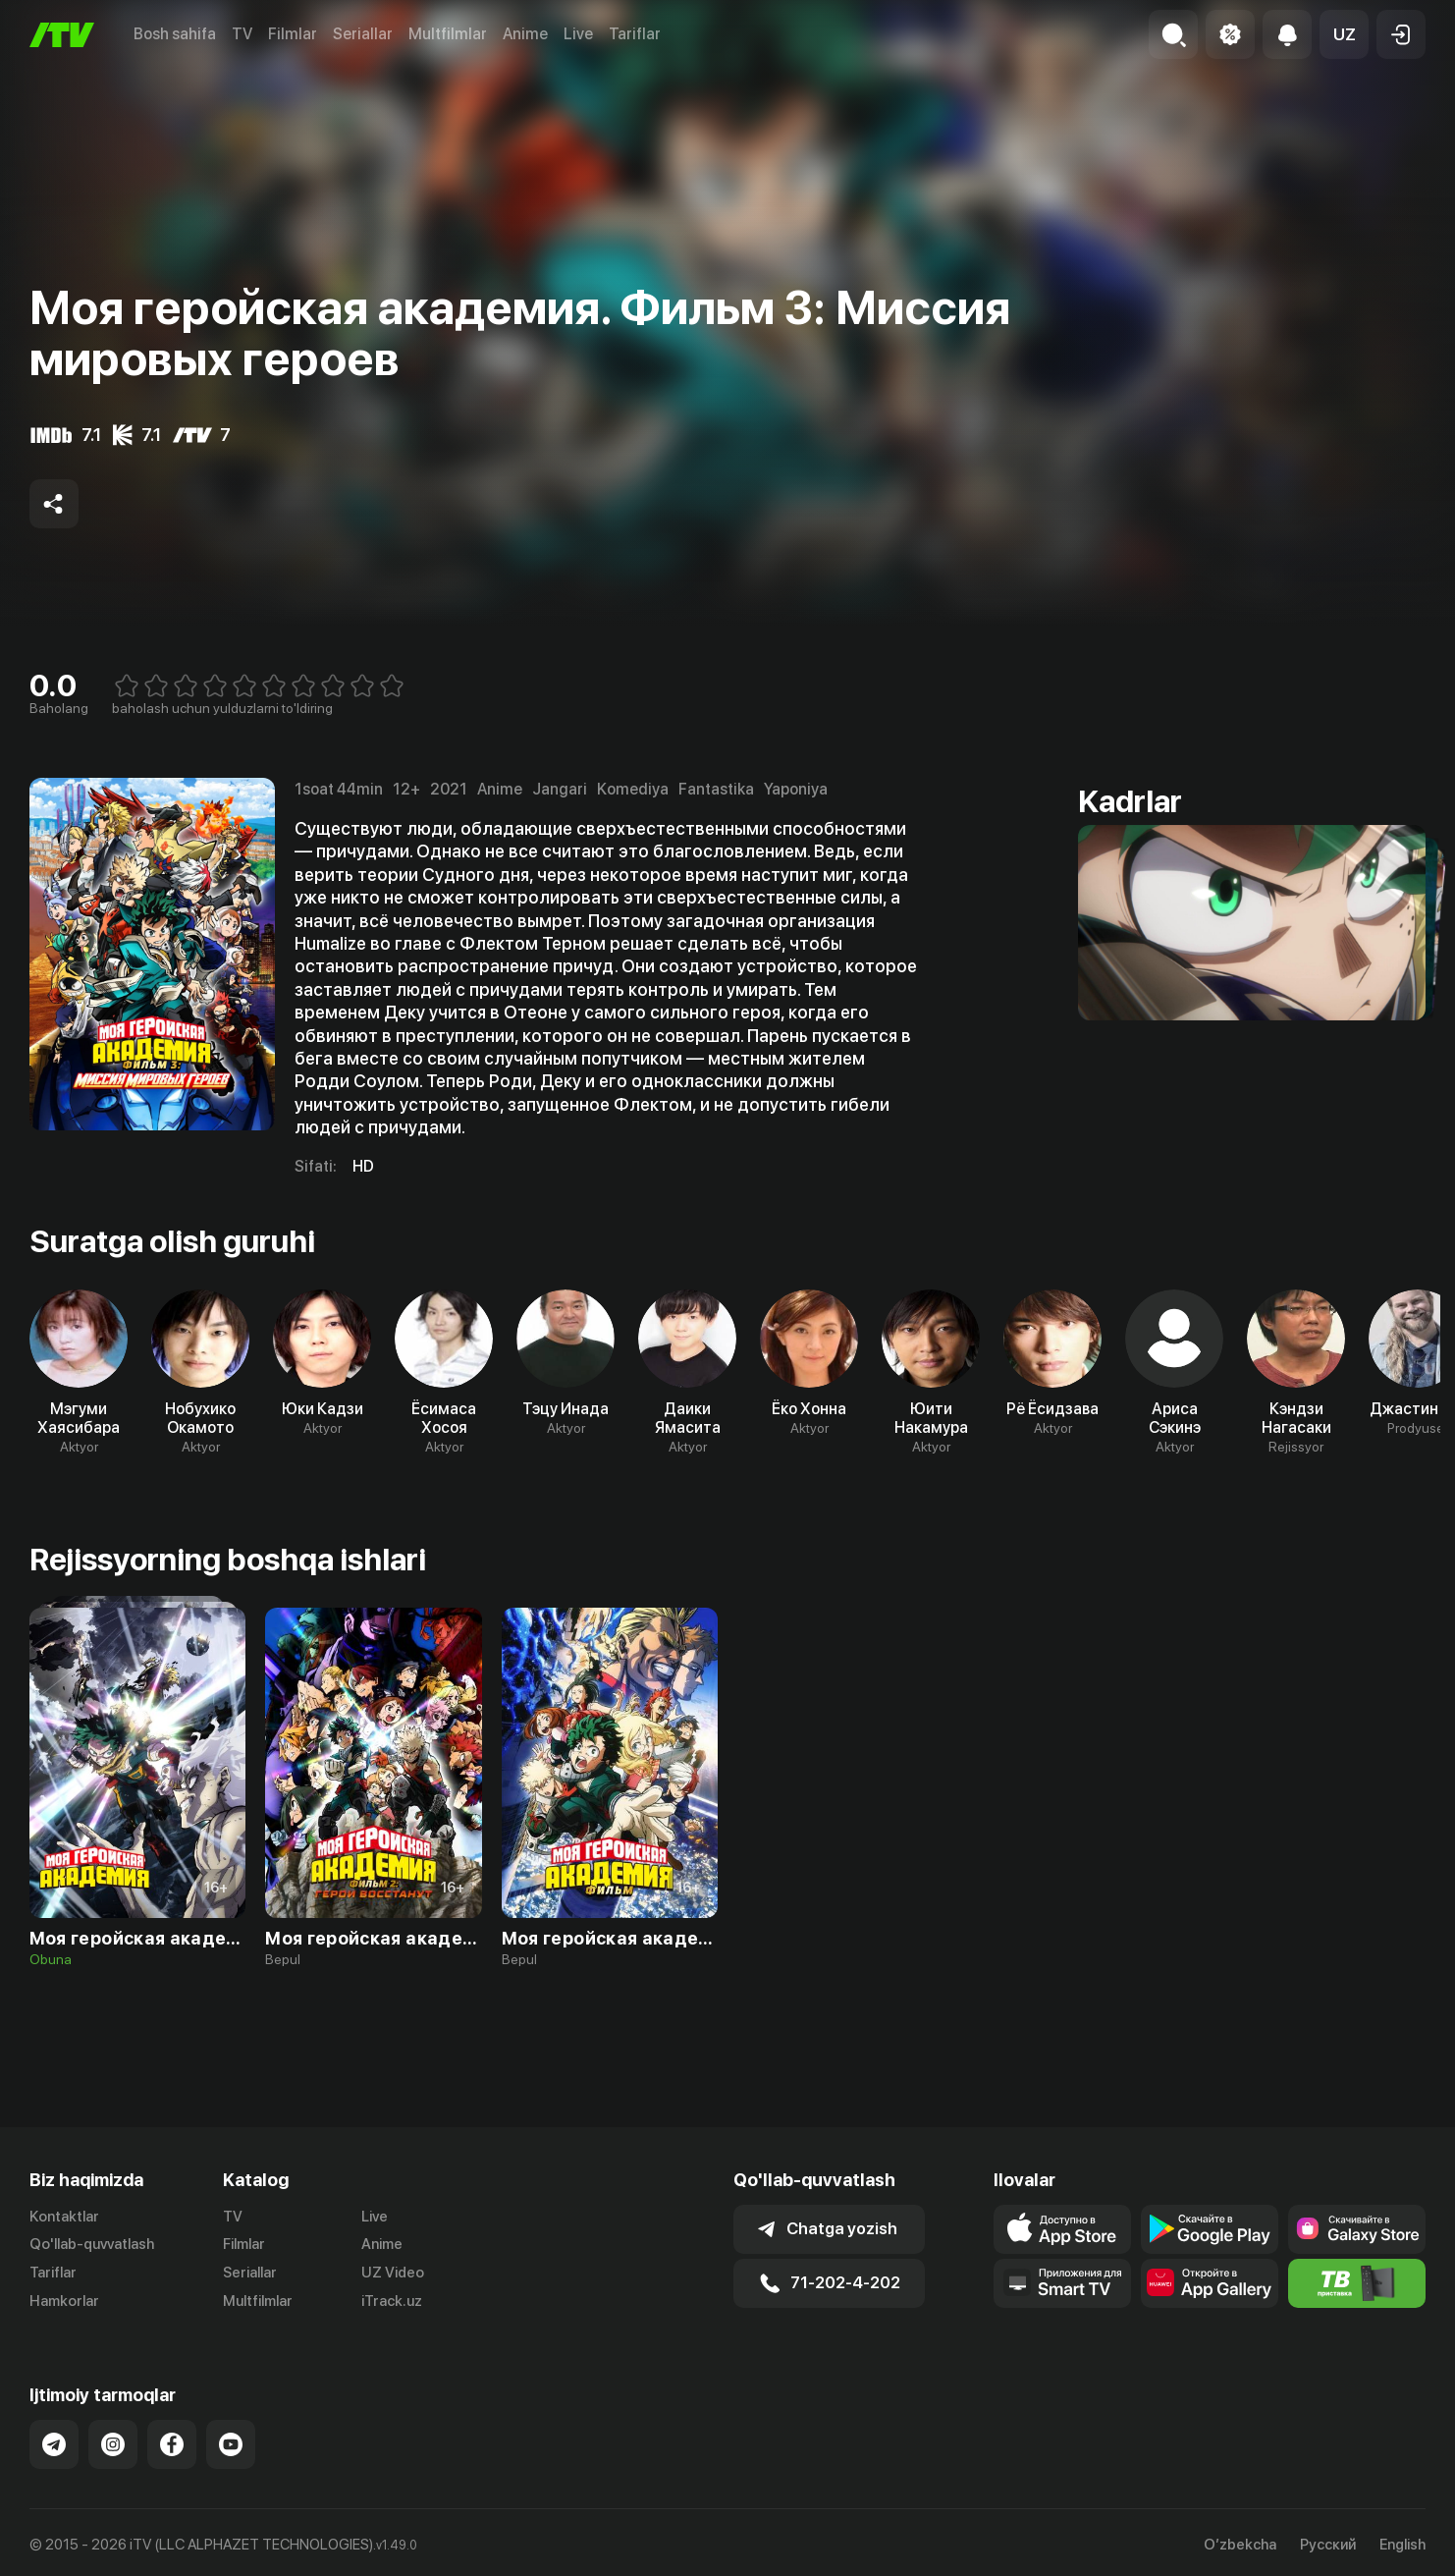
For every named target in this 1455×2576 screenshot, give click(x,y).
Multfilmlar (447, 34)
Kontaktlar (64, 2216)
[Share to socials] (54, 503)
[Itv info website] (1357, 2283)
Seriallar (363, 34)
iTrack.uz (391, 2301)
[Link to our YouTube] (230, 2444)
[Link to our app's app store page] (1062, 2229)
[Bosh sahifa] (61, 35)
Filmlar (292, 34)
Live (578, 34)
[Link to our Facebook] (171, 2444)
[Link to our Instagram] (112, 2444)
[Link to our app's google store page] (1209, 2229)
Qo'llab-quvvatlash (91, 2244)
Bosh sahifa (175, 34)
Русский (1328, 2545)
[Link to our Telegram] (54, 2444)
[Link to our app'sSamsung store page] (1357, 2229)
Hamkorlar (64, 2301)
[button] (1344, 34)
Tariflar (635, 34)
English (1402, 2545)
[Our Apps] (1062, 2283)
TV (242, 34)
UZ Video (392, 2272)
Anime (525, 34)
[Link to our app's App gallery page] (1209, 2283)
